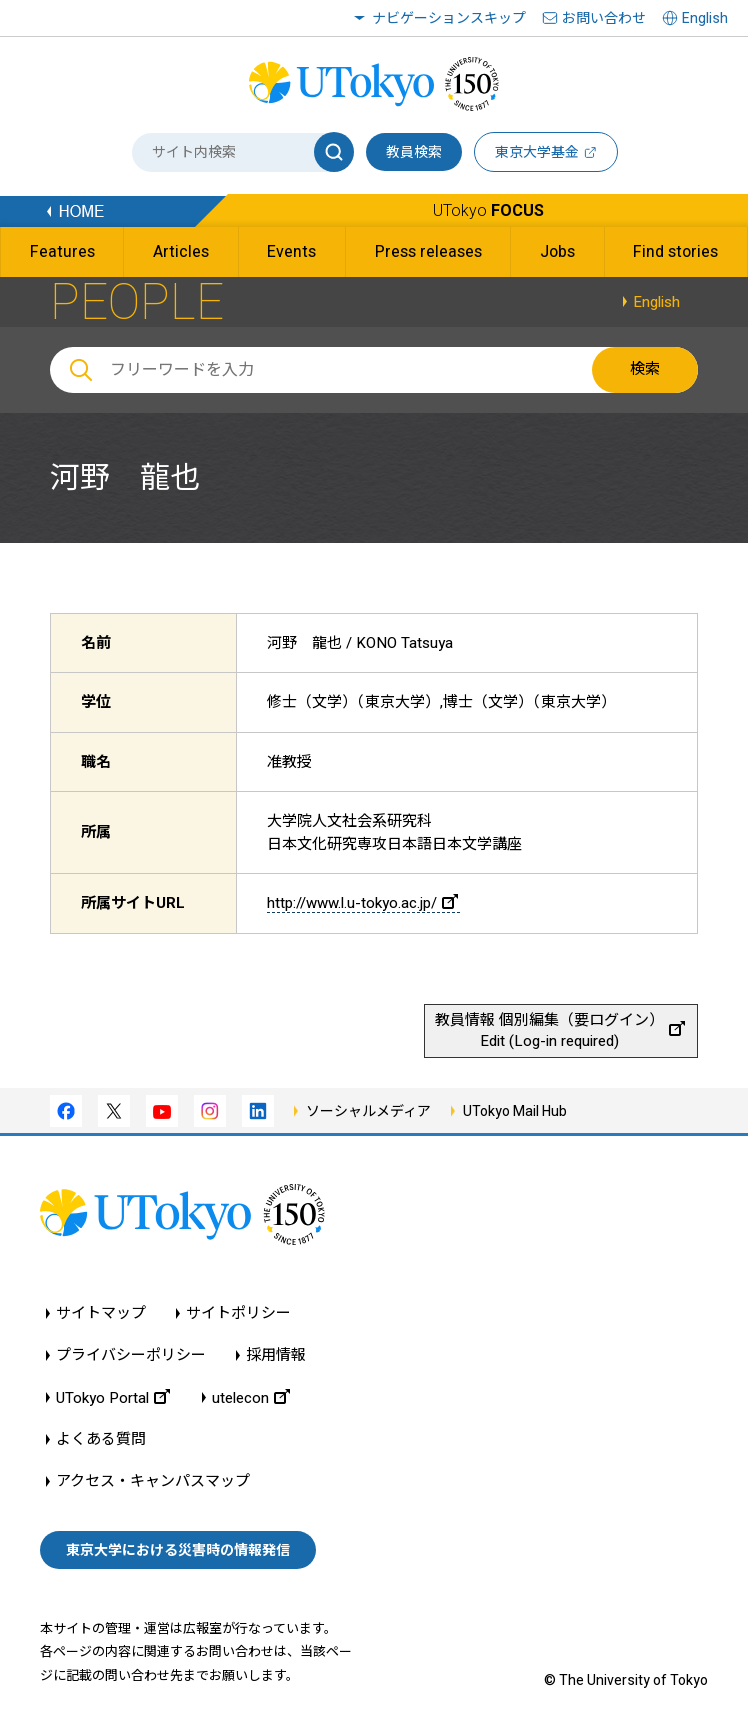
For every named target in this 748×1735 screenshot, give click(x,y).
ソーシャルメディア (368, 1111)
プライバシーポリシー (131, 1355)
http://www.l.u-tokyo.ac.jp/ (362, 903)
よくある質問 (101, 1439)
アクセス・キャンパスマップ (153, 1481)
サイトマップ (101, 1313)
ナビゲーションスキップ (449, 18)
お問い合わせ (604, 18)
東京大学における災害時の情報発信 (178, 1550)
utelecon (251, 1397)
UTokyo (488, 210)
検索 (645, 369)
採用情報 (276, 1355)
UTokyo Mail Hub (515, 1111)
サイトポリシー (238, 1313)
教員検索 (414, 152)
